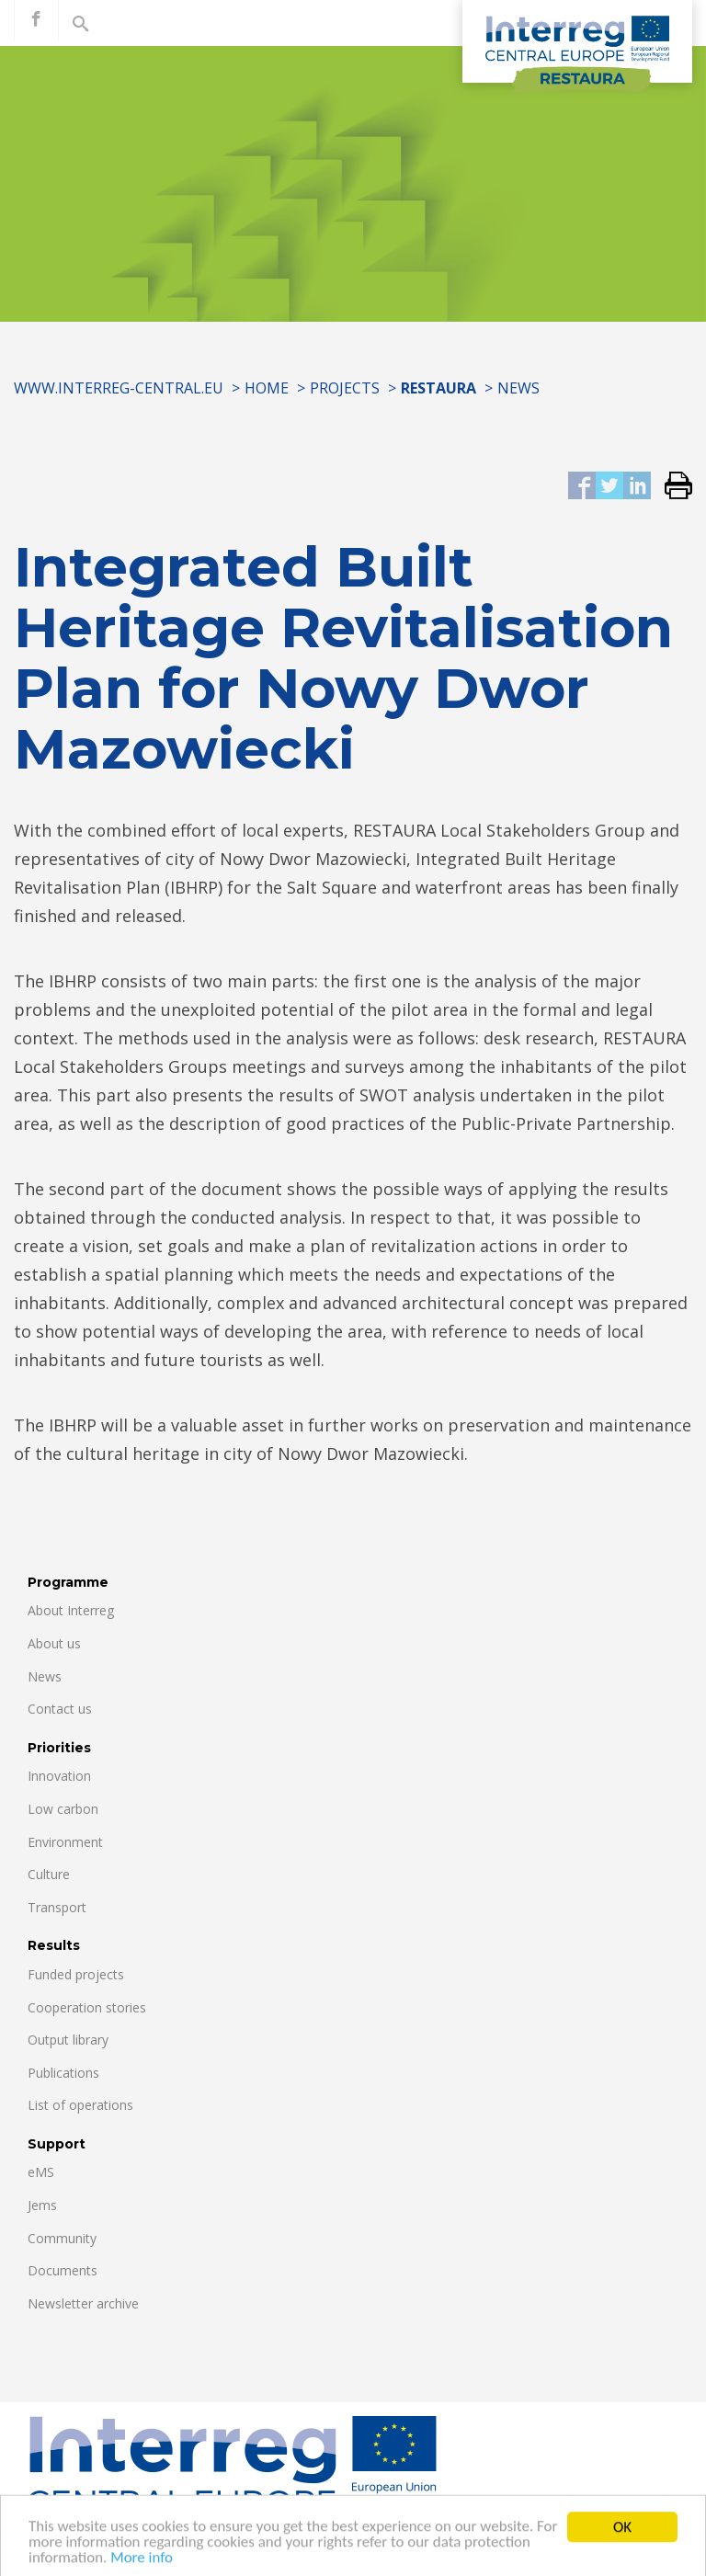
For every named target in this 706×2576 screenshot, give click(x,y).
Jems (42, 2205)
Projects (345, 388)
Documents (62, 2270)
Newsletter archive (83, 2303)
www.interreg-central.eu (118, 388)
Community (62, 2238)
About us (54, 1643)
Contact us (60, 1708)
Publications (63, 2072)
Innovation (59, 1775)
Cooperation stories (87, 2007)
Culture (49, 1874)
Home (267, 388)
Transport (57, 1907)
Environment (65, 1842)
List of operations (80, 2105)
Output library (68, 2039)
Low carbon (63, 1809)
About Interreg (71, 1610)
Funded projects (76, 1974)
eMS (41, 2172)
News (518, 388)
